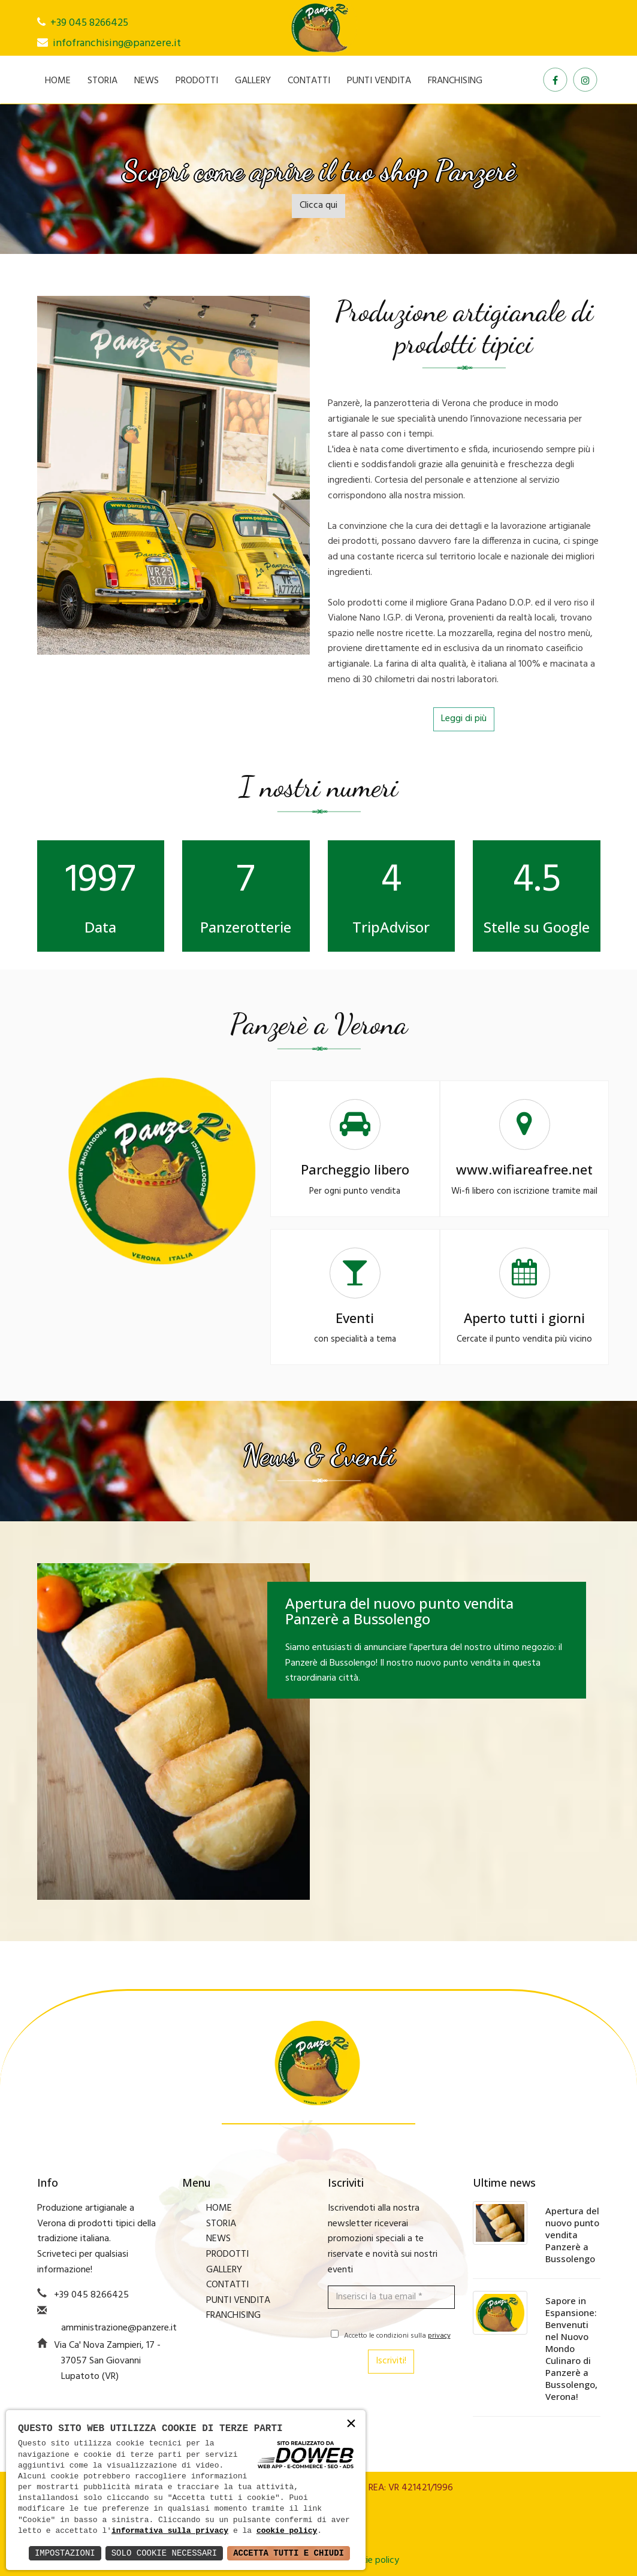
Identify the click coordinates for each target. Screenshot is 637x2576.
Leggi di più (464, 719)
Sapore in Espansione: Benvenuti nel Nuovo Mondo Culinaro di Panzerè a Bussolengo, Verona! (571, 2348)
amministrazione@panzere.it (119, 2328)
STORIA (102, 81)
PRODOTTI (197, 81)
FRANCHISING (455, 81)
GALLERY (253, 81)
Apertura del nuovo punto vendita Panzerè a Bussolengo (572, 2235)
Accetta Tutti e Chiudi (288, 2553)
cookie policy (286, 2531)
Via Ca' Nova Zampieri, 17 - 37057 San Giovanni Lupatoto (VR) (107, 2361)
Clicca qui (318, 205)
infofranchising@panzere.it (117, 43)
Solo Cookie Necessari (164, 2553)
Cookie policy (372, 2560)
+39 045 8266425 (89, 23)
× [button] (351, 2424)
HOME (58, 81)
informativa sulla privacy (169, 2531)
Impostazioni (65, 2553)
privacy (439, 2336)
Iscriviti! (391, 2361)
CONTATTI (309, 81)
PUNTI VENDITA (379, 81)
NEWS (146, 81)
